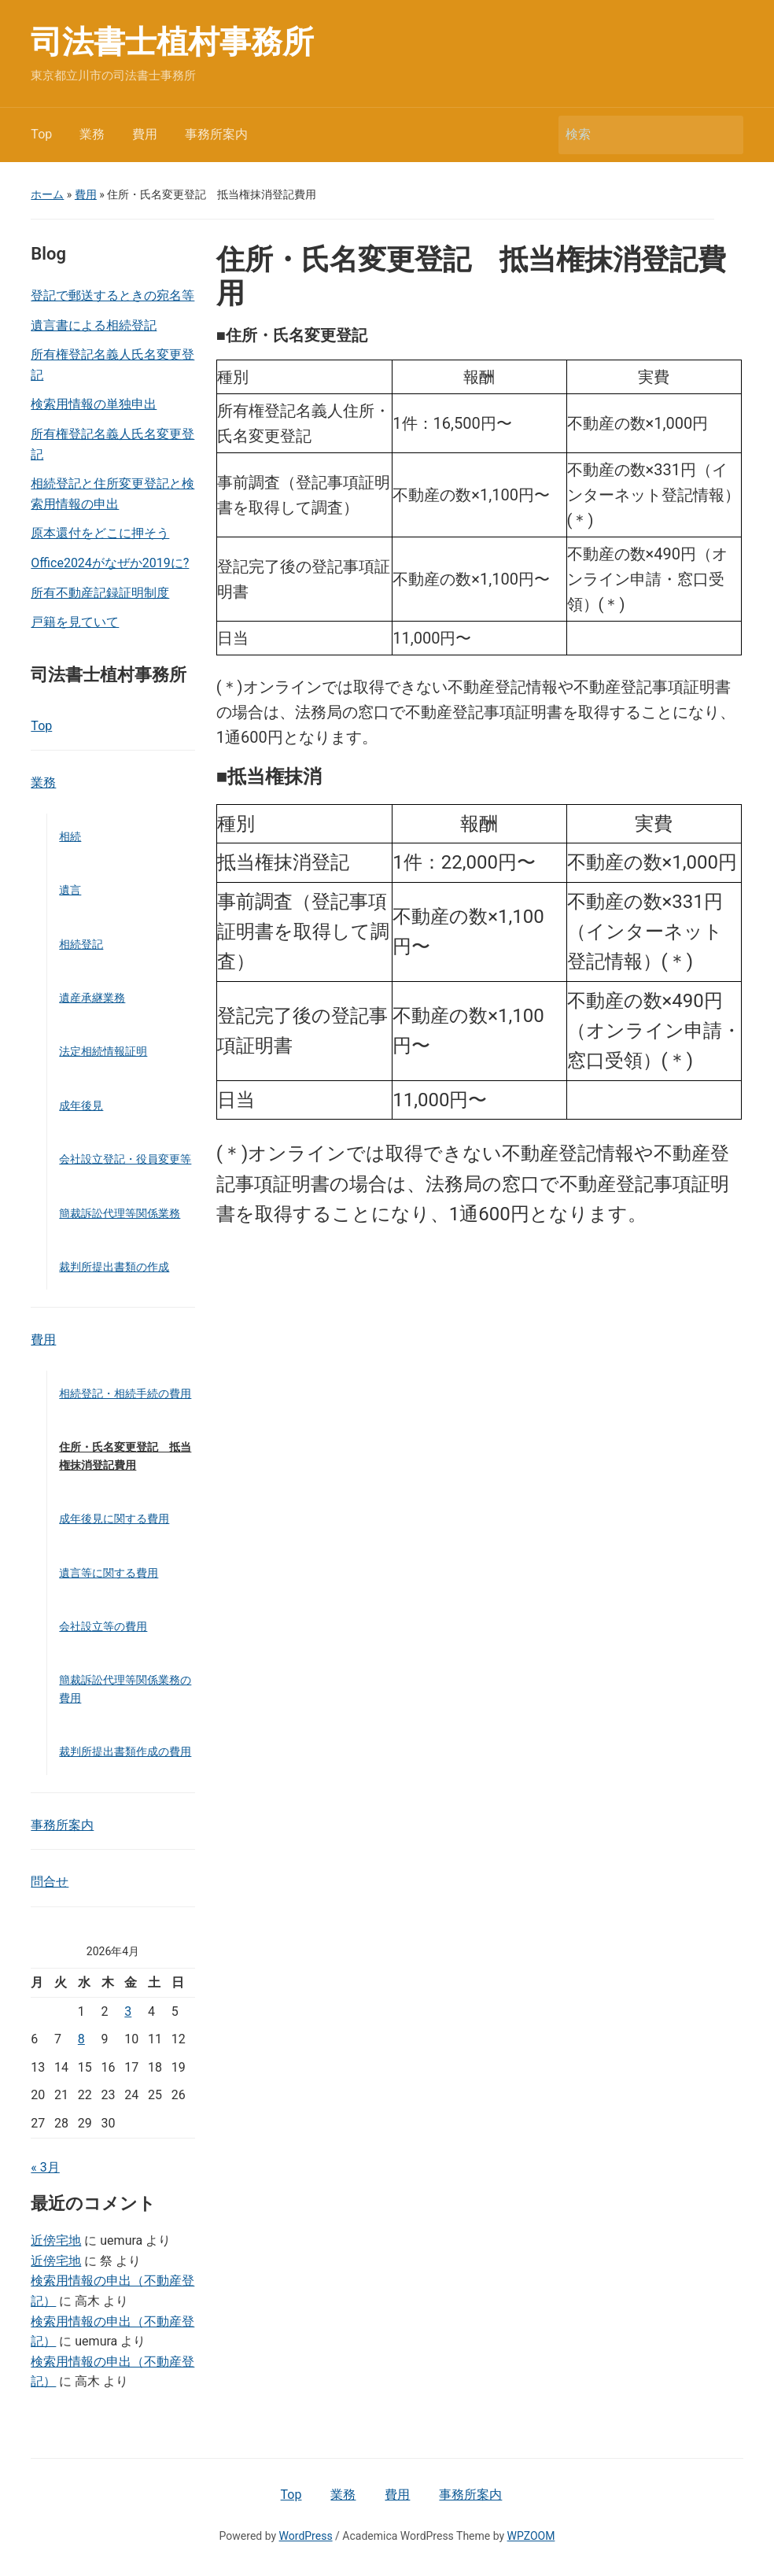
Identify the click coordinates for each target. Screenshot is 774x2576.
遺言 (70, 890)
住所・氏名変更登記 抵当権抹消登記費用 (125, 1456)
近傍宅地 (56, 2240)
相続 (70, 836)
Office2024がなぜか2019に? (110, 562)
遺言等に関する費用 (108, 1573)
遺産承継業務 (92, 997)
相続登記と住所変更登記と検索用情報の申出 (112, 493)
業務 (92, 134)
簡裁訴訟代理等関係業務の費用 (125, 1688)
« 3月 (45, 2167)
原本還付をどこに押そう (100, 533)
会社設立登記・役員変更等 (125, 1159)
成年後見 (81, 1105)
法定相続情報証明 (103, 1051)
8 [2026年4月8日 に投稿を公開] (81, 2039)
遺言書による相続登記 (94, 325)
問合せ (49, 1881)
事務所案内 (216, 134)
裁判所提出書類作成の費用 (125, 1751)
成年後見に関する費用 (114, 1518)
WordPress (306, 2536)
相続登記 (81, 944)
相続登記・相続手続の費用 (125, 1393)
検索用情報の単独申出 (94, 404)
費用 (144, 134)
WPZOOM (531, 2536)
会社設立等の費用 (103, 1626)
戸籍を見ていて (75, 621)
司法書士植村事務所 (172, 42)
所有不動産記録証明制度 (100, 592)
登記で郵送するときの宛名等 (112, 295)
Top (41, 134)
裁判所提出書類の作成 (114, 1266)
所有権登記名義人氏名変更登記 (112, 364)
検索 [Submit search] (723, 135)
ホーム (47, 194)
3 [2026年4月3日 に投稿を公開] (127, 2011)
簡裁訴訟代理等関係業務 (119, 1213)
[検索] (636, 134)
